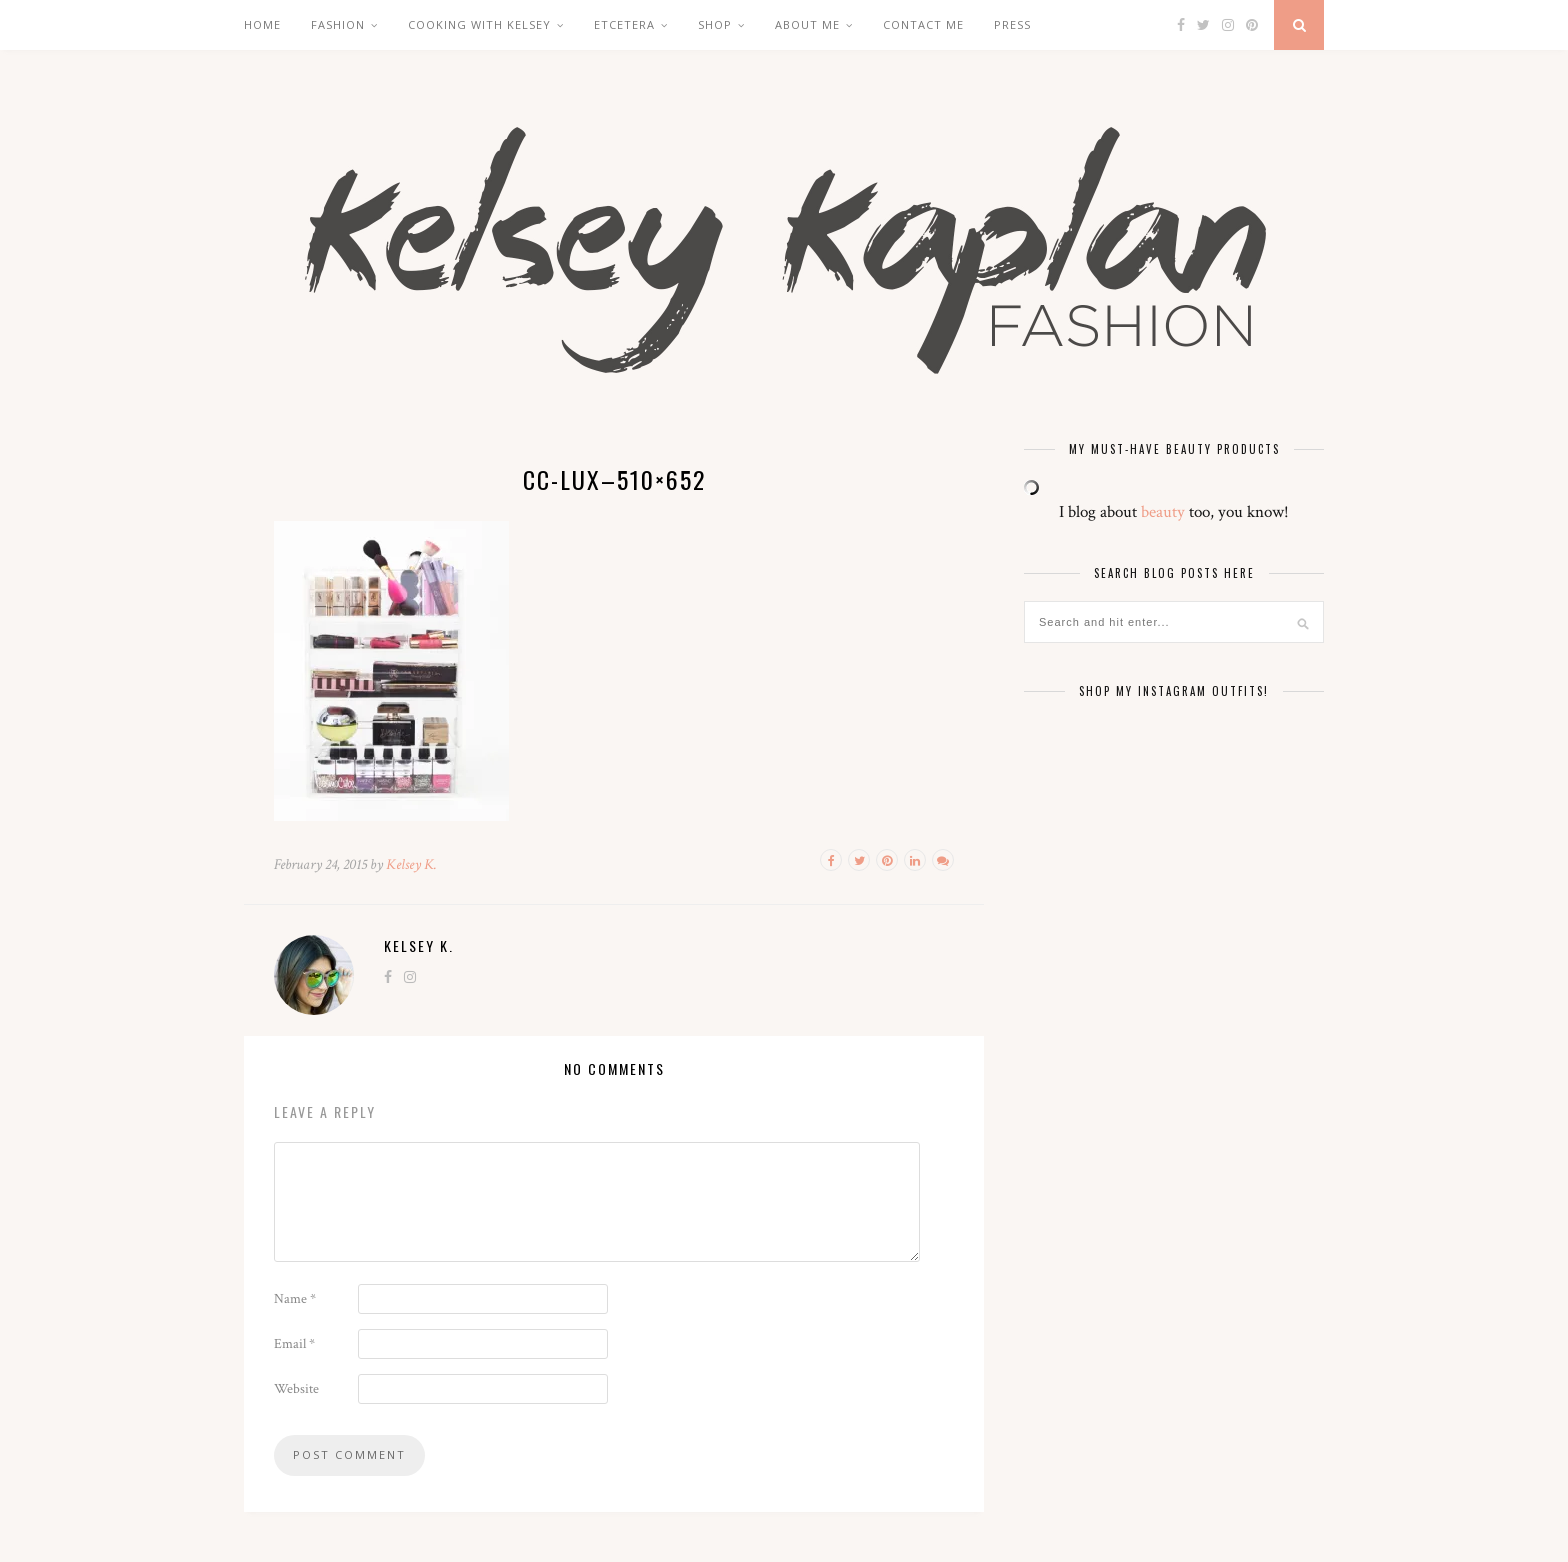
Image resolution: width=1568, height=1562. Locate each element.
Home (262, 24)
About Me (807, 24)
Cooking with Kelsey (479, 24)
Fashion (338, 24)
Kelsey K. (411, 864)
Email (294, 1344)
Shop (715, 24)
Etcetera (624, 24)
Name (295, 1299)
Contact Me (923, 24)
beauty (1163, 512)
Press (1012, 24)
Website (296, 1389)
